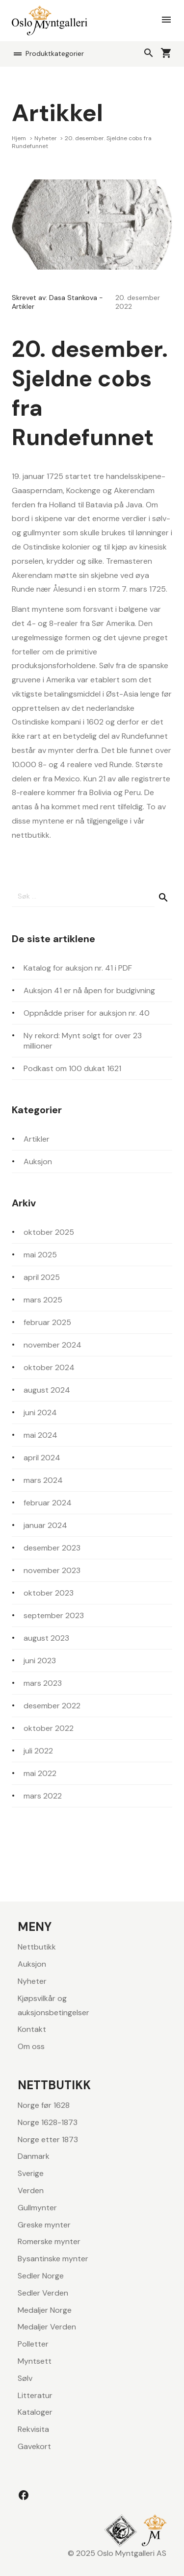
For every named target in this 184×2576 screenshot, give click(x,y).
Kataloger (35, 2412)
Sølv (25, 2378)
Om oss (31, 2046)
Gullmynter (37, 2207)
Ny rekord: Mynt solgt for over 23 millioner (83, 1040)
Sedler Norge (41, 2276)
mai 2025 (40, 1255)
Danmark (34, 2156)
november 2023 (52, 1570)
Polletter (33, 2344)
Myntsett (35, 2361)
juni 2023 (40, 1660)
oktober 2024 (49, 1367)
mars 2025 (43, 1300)
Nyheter (46, 138)
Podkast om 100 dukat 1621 (72, 1068)
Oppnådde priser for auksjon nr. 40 (87, 1013)
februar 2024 (48, 1503)
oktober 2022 (49, 1728)
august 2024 (47, 1390)
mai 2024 (40, 1435)
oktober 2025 (49, 1232)
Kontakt (32, 2029)
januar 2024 (45, 1525)
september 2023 (54, 1615)
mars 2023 (43, 1683)
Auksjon (38, 1161)
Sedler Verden (43, 2293)
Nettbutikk (37, 1947)
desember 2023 (52, 1548)
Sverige (31, 2173)
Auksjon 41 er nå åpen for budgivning (89, 990)
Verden (31, 2190)
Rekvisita (33, 2429)
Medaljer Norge (45, 2310)
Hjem (19, 138)
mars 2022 (43, 1796)
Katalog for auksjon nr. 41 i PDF (78, 968)
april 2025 (42, 1277)
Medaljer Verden (47, 2327)
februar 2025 (47, 1322)
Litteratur (35, 2395)
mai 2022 (40, 1773)
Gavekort (34, 2446)
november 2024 (52, 1345)
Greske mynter (44, 2225)
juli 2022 (38, 1751)
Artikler (23, 306)
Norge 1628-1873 (48, 2122)
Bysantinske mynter (53, 2258)
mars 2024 (43, 1480)
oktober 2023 (49, 1593)
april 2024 (42, 1457)
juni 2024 (40, 1412)
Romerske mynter (49, 2241)
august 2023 (46, 1638)
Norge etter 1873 (48, 2139)
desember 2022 (52, 1706)
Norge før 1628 (44, 2105)
